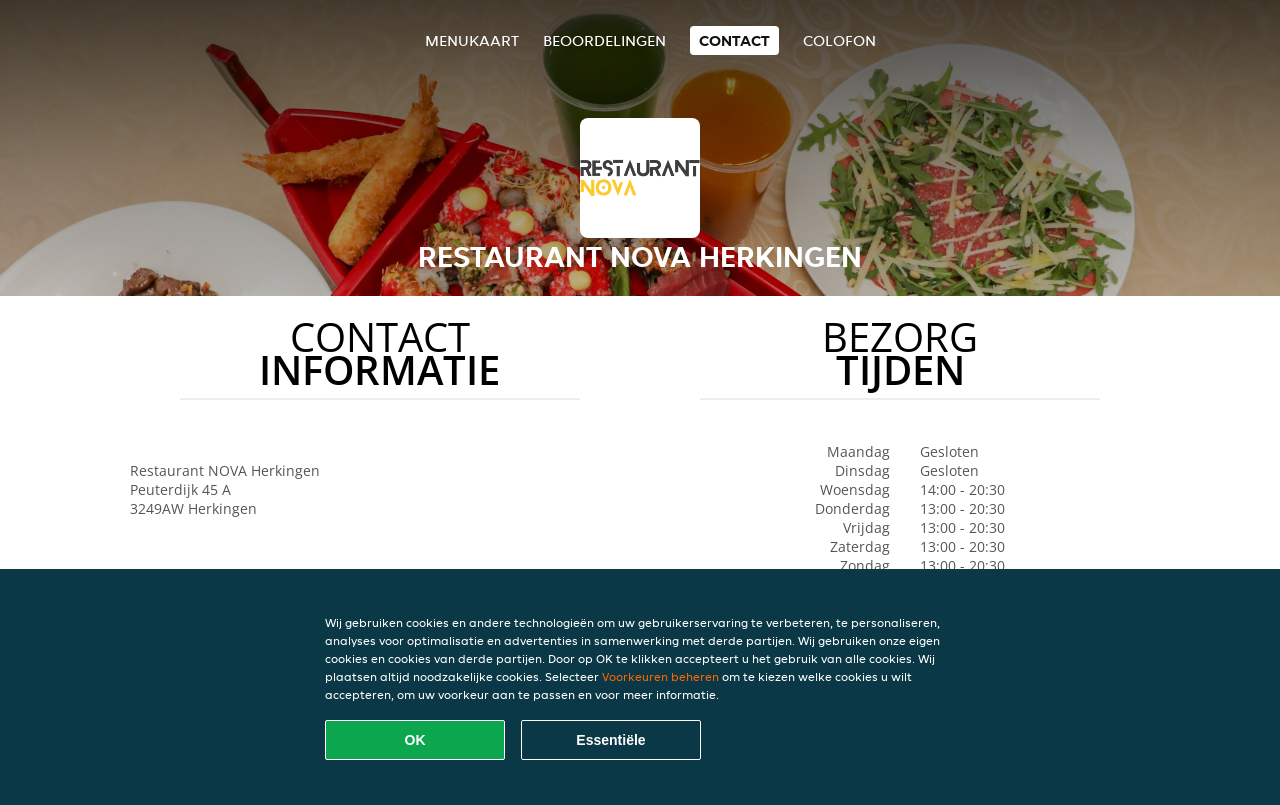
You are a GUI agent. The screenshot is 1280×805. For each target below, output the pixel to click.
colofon (839, 40)
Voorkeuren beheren (660, 676)
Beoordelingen (604, 40)
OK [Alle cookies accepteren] (415, 740)
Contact (734, 40)
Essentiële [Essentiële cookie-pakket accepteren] (610, 740)
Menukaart (472, 40)
